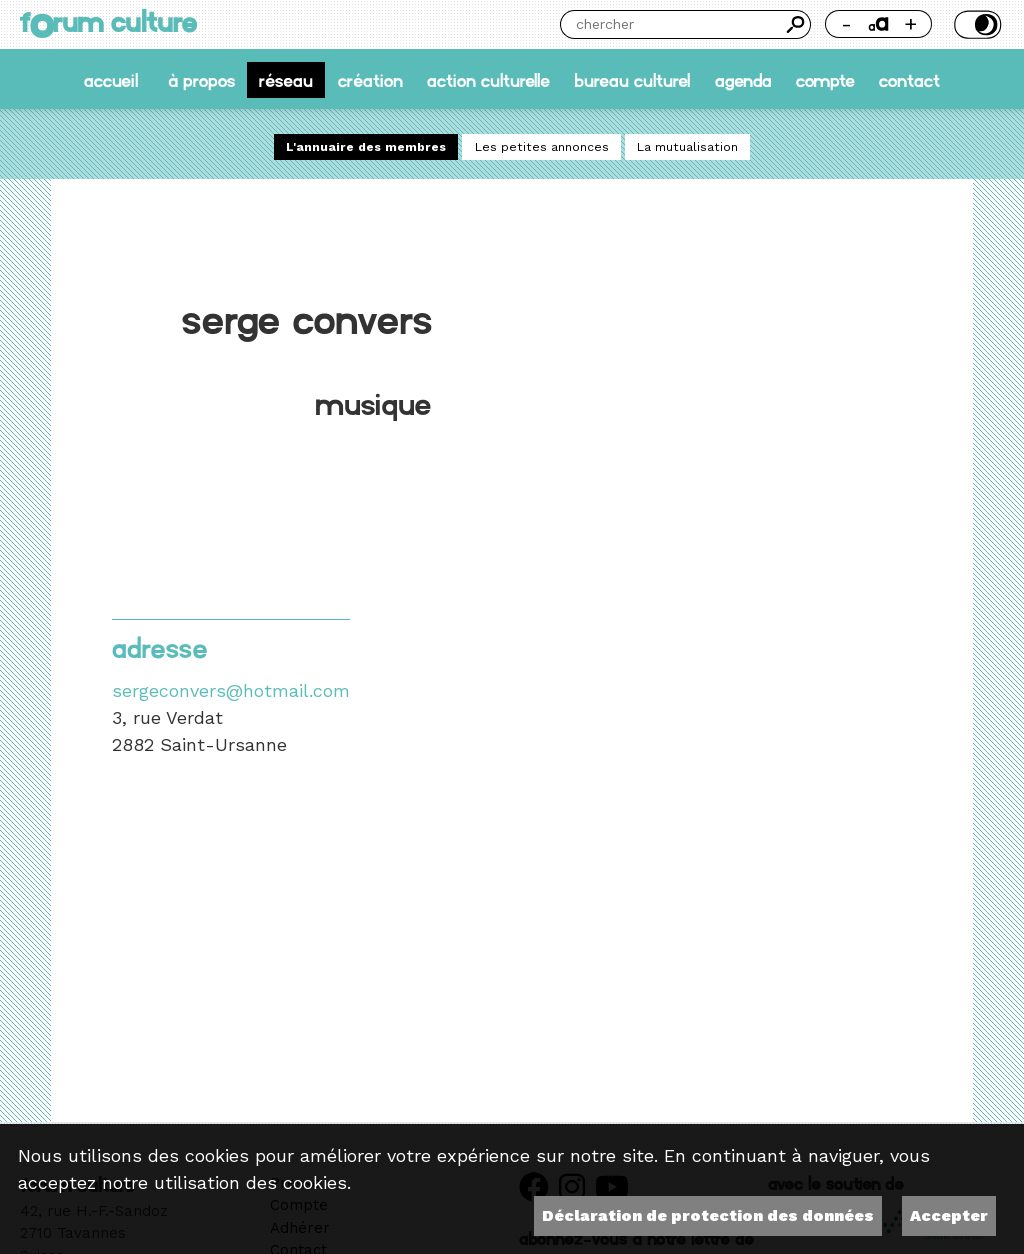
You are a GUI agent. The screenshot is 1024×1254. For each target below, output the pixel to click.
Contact (909, 79)
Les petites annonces (542, 147)
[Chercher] (671, 24)
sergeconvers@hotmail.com (231, 690)
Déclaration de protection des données (708, 1215)
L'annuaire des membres (366, 147)
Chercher (796, 24)
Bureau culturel (632, 79)
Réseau (286, 79)
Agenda (743, 79)
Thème (975, 24)
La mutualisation (687, 147)
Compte (825, 79)
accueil (111, 79)
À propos (201, 79)
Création (370, 79)
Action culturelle (488, 79)
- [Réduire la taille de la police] (846, 23)
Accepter (949, 1215)
